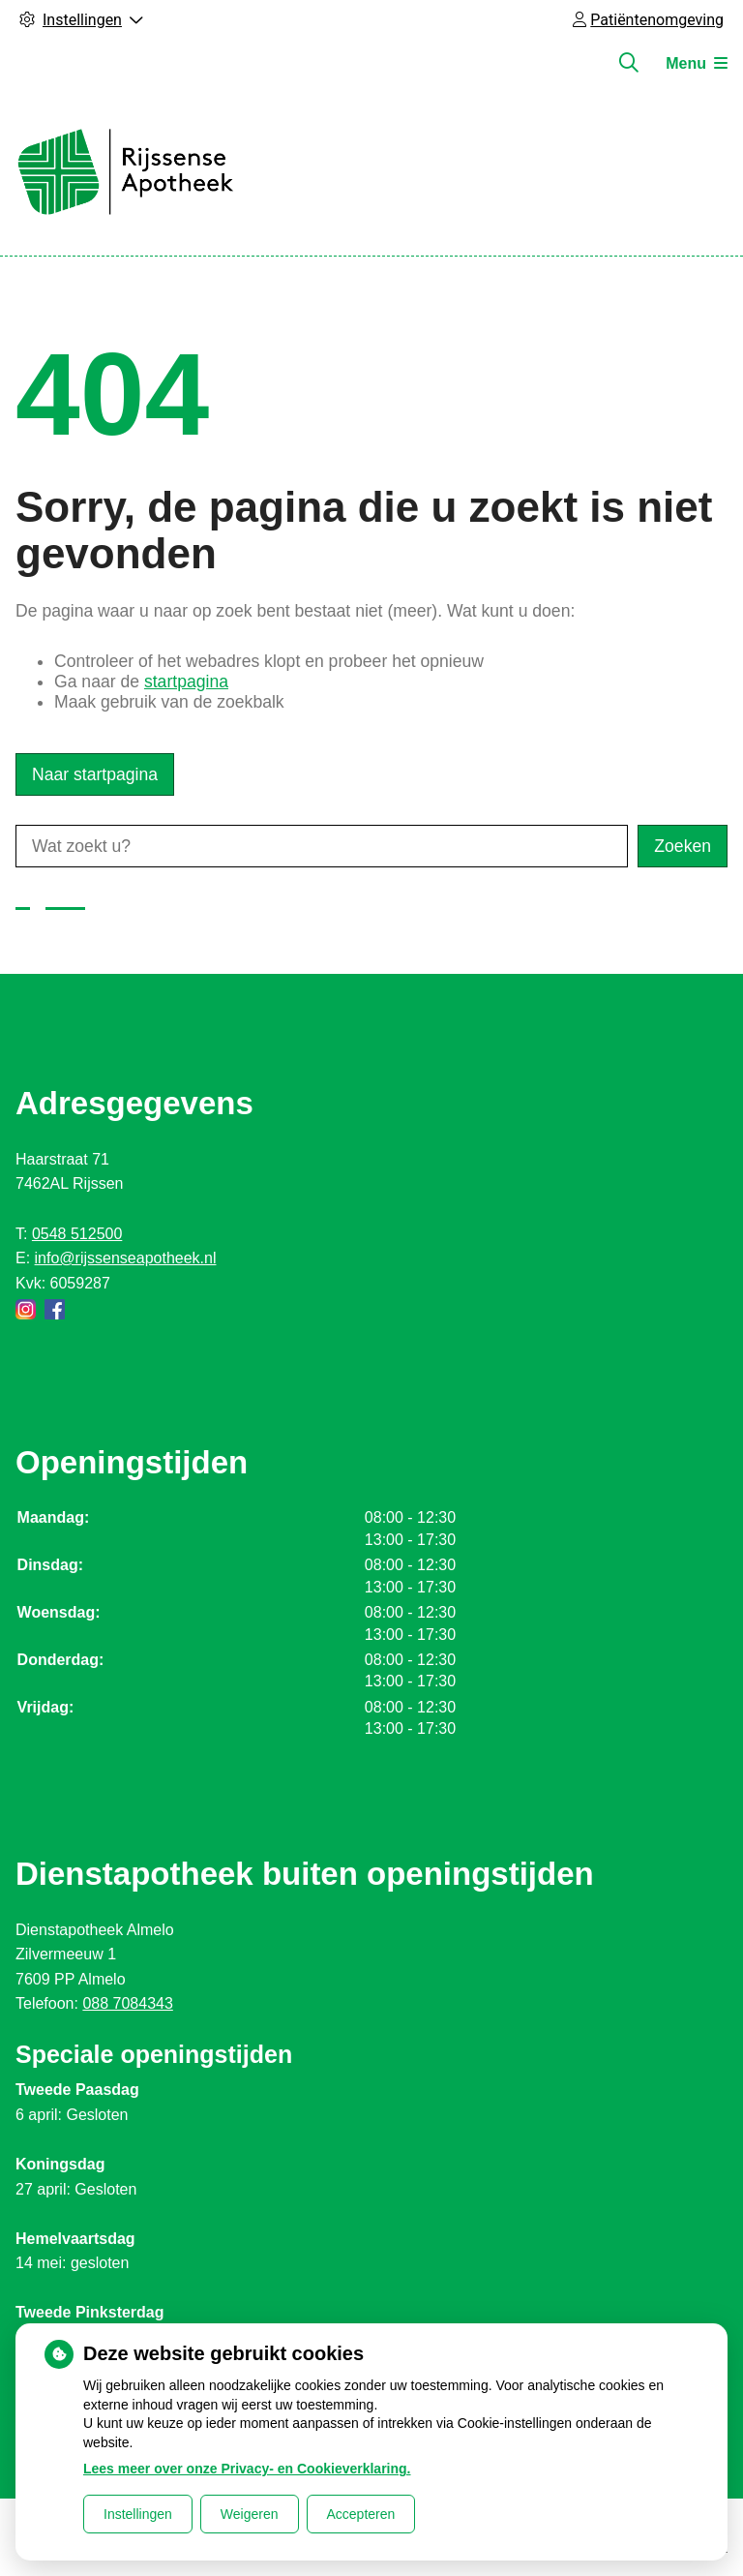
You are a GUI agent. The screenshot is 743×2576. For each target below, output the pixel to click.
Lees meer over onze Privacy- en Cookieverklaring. (247, 2468)
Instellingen (138, 2514)
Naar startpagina (95, 774)
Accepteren (361, 2514)
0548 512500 (77, 1234)
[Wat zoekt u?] (321, 846)
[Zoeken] (629, 63)
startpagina (186, 681)
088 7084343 (127, 2003)
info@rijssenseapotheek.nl (126, 1258)
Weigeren (250, 2514)
